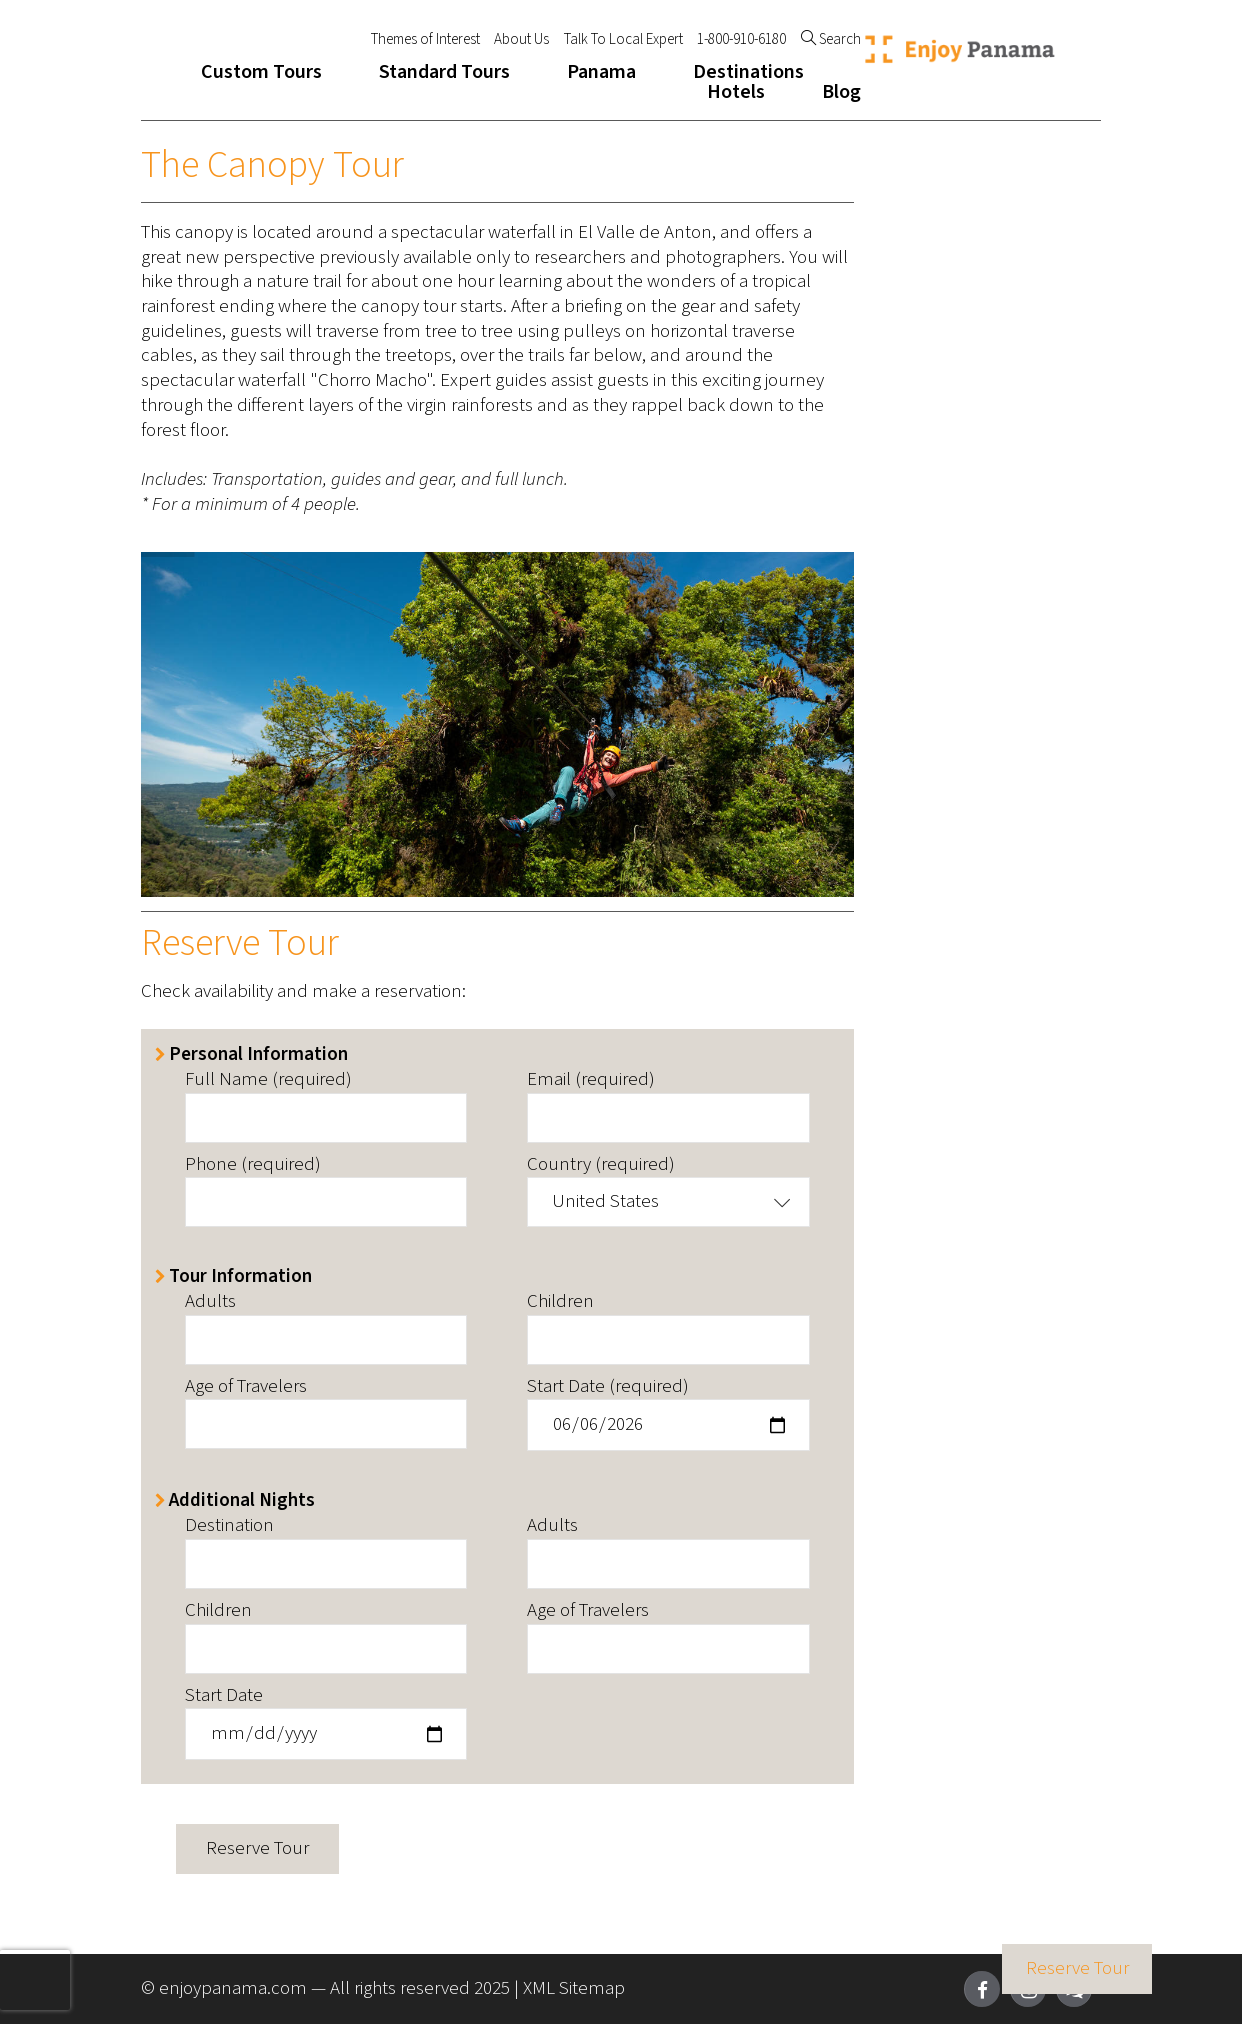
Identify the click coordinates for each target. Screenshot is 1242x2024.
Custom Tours (261, 72)
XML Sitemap (574, 1988)
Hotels (736, 92)
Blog (841, 92)
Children (560, 1302)
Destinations (748, 72)
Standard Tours (444, 72)
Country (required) (601, 1165)
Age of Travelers (246, 1387)
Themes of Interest (425, 40)
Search (831, 40)
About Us (521, 40)
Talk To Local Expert (623, 40)
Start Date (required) (608, 1387)
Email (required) (591, 1080)
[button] (668, 1202)
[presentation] (35, 1980)
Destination (229, 1526)
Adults (210, 1302)
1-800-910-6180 (741, 40)
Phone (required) (253, 1165)
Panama (601, 72)
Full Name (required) (268, 1080)
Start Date (224, 1696)
